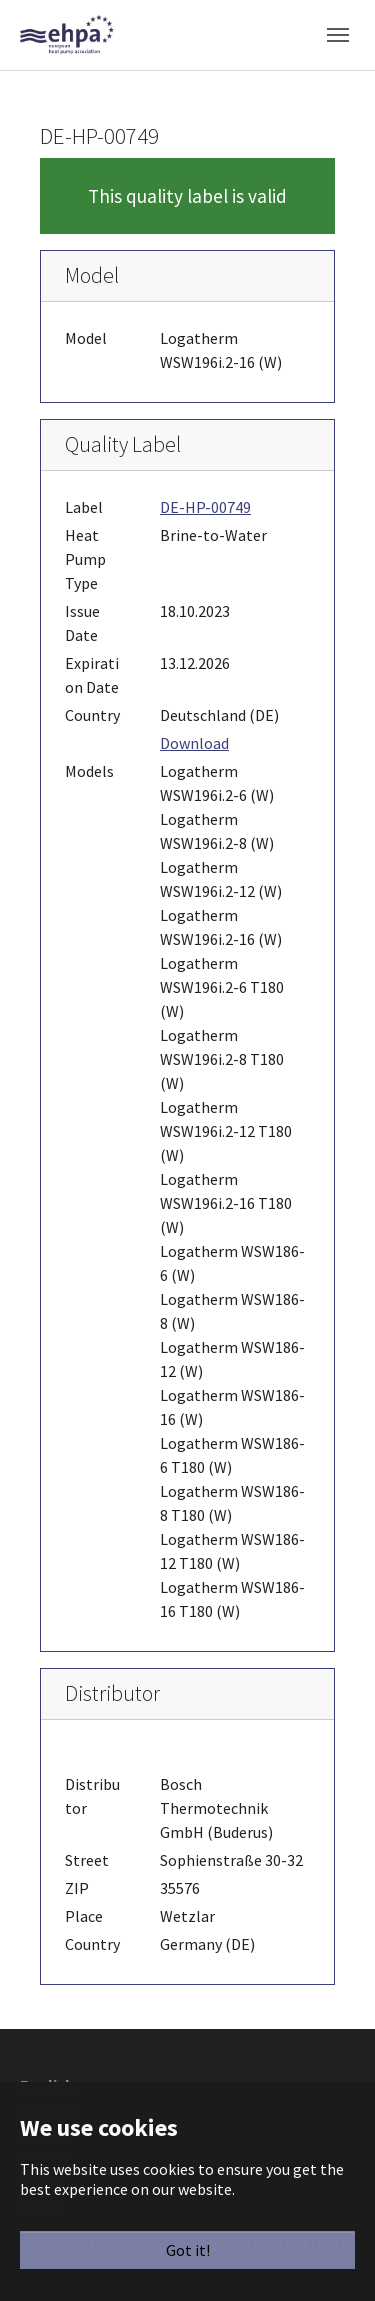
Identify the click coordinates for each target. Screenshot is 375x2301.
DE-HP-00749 (205, 507)
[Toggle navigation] (338, 35)
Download (194, 743)
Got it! (188, 2250)
